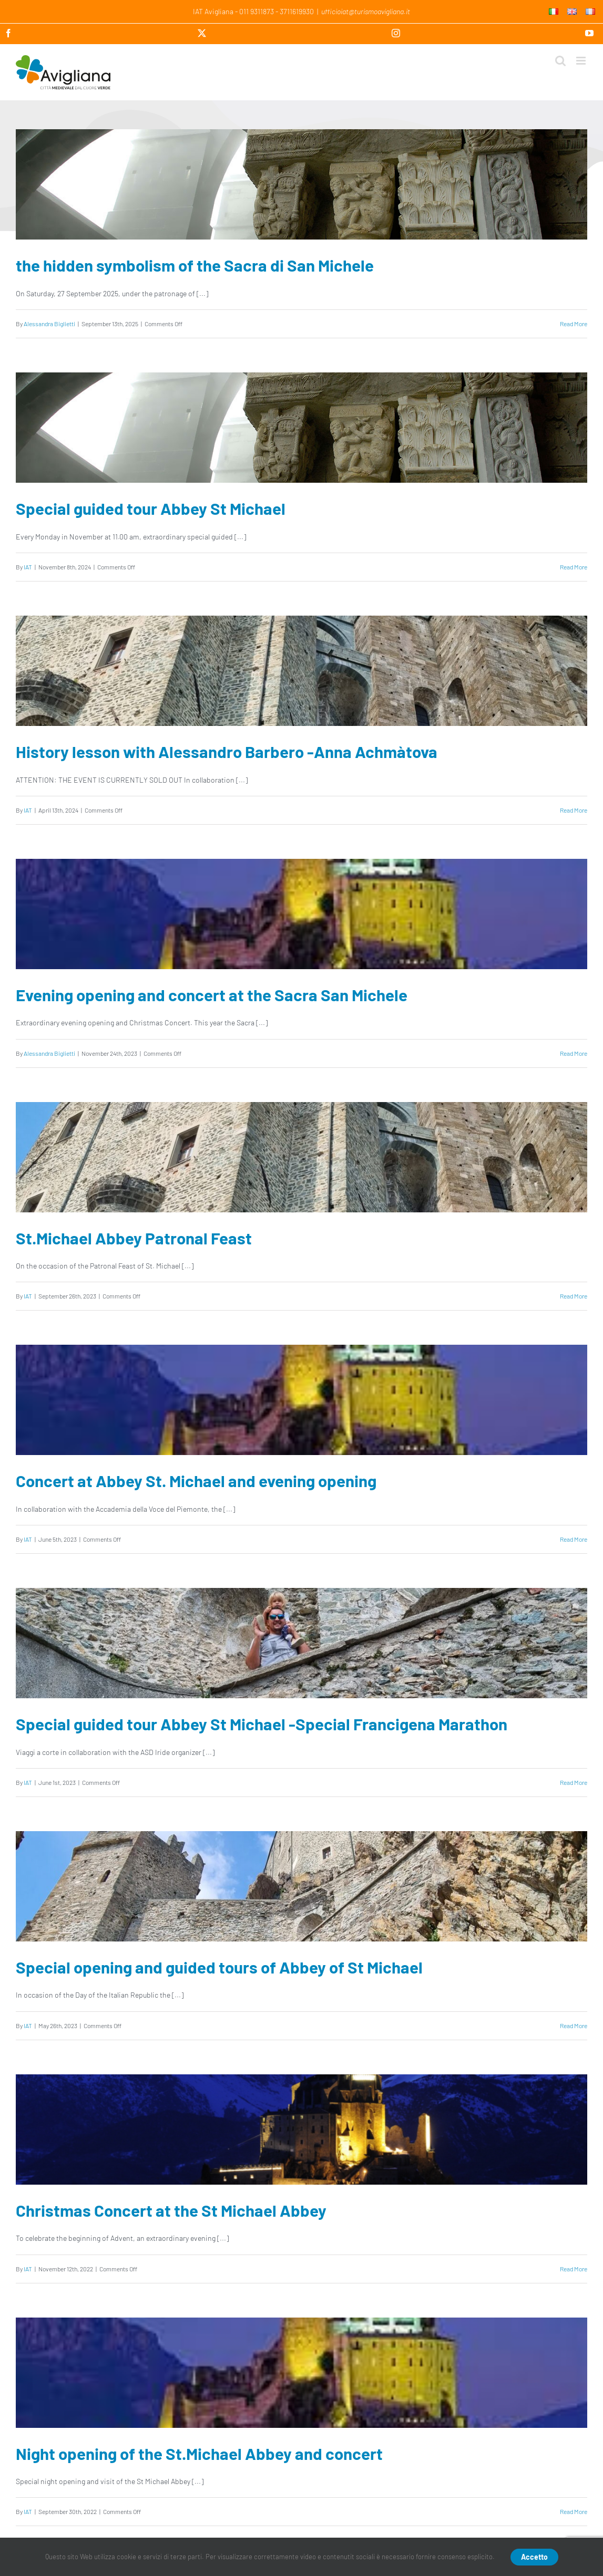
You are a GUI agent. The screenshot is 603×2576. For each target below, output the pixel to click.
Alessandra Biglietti (49, 323)
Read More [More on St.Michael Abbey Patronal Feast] (573, 1296)
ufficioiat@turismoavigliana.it (365, 11)
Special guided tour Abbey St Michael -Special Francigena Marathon (261, 1723)
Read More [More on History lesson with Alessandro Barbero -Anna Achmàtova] (573, 810)
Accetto (534, 2556)
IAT (28, 566)
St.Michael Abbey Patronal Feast (134, 1238)
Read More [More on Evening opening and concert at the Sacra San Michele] (573, 1053)
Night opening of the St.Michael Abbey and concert (199, 2453)
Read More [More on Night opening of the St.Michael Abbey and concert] (573, 2511)
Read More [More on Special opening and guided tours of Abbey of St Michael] (573, 2025)
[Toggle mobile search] (560, 60)
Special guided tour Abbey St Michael (150, 508)
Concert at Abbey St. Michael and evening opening (196, 1480)
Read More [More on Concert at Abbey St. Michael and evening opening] (573, 1539)
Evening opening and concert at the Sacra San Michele (211, 994)
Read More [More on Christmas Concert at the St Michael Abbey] (573, 2268)
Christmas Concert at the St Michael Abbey (171, 2210)
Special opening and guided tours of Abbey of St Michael (219, 1967)
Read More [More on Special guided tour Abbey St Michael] (573, 566)
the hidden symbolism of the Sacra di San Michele (195, 265)
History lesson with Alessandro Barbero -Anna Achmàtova (226, 751)
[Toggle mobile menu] (581, 60)
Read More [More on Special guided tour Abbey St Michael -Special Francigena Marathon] (573, 1782)
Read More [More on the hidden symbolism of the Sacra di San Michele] (573, 323)
